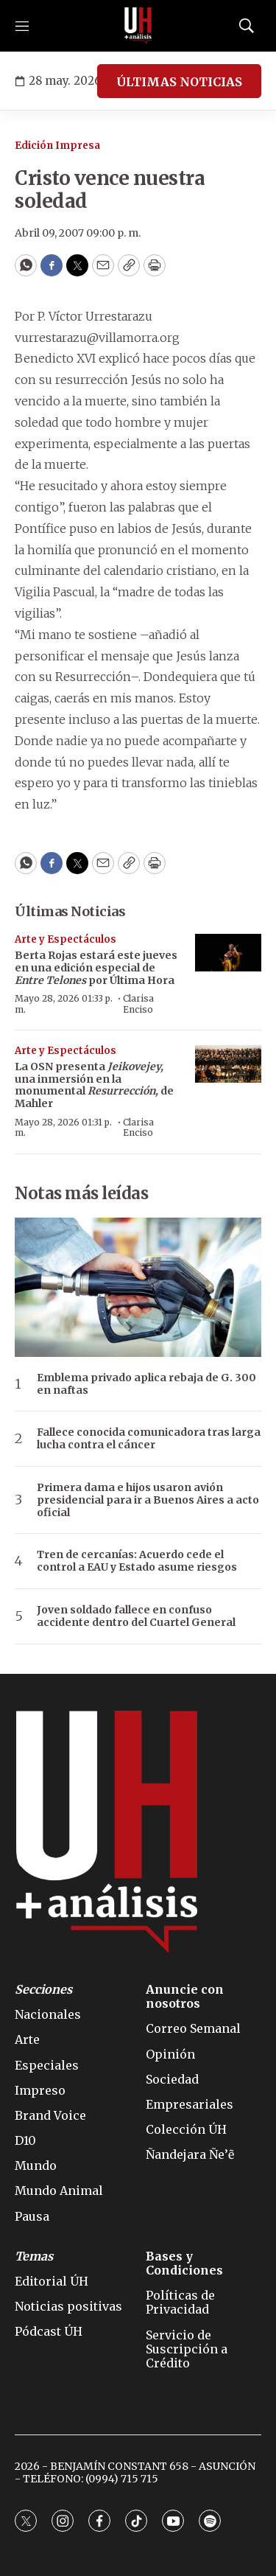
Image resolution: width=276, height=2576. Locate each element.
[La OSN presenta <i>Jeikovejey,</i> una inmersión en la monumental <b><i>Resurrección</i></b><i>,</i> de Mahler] (228, 1064)
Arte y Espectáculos (65, 939)
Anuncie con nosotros (185, 1997)
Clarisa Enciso (138, 1003)
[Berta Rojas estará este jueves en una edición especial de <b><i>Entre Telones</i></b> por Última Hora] (228, 952)
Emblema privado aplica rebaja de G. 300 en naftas (146, 1384)
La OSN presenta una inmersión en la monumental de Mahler (94, 1085)
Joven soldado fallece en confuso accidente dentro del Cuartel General (136, 1616)
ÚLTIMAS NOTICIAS (179, 81)
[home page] (138, 25)
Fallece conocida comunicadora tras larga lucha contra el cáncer (149, 1438)
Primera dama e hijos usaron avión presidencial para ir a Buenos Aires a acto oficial (148, 1499)
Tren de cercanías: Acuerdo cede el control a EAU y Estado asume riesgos (137, 1561)
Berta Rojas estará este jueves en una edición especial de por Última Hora (96, 968)
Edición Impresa (57, 145)
